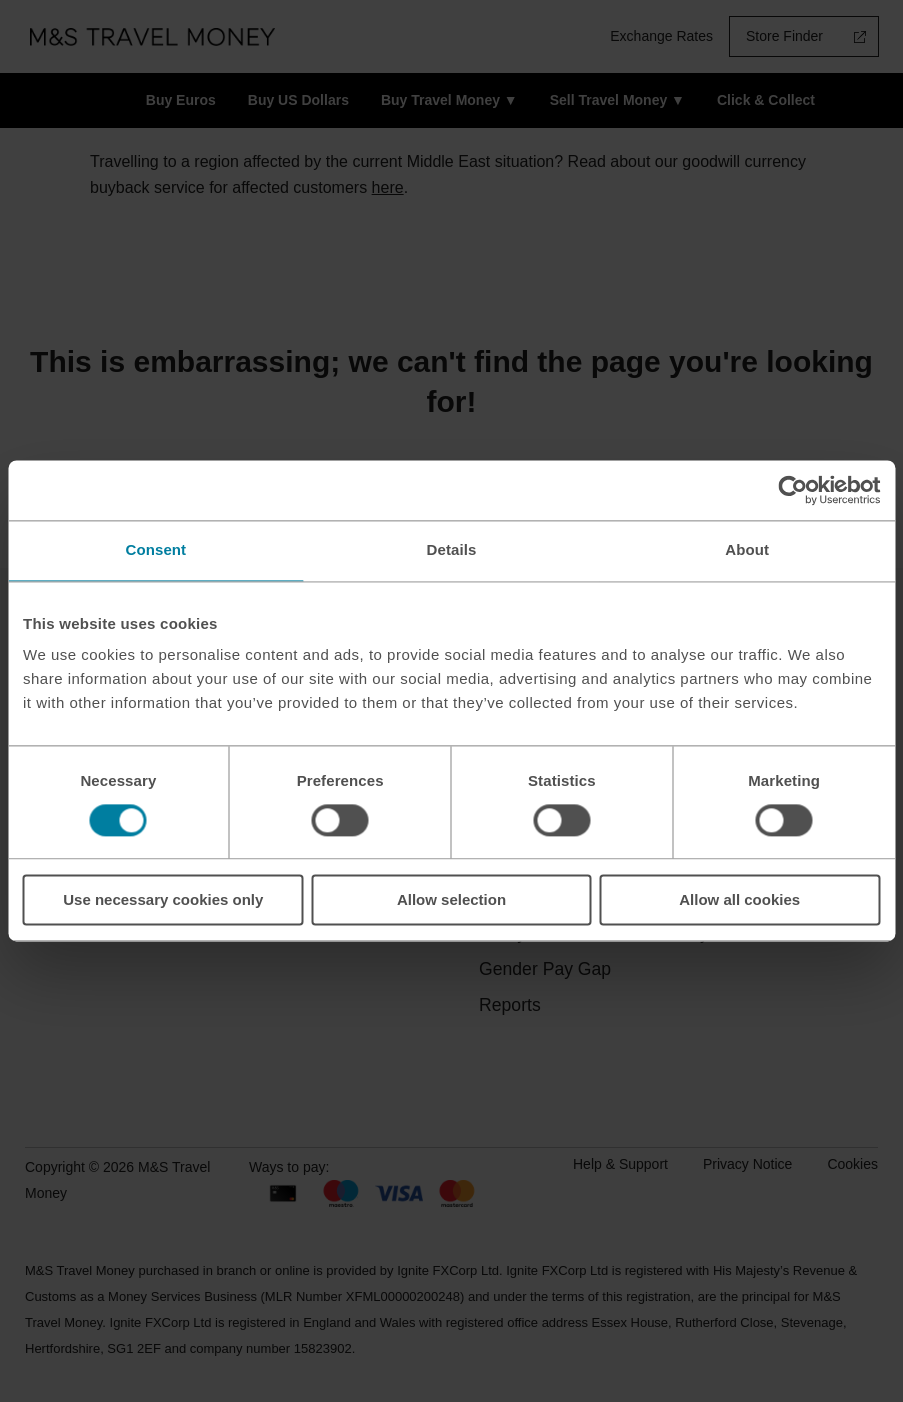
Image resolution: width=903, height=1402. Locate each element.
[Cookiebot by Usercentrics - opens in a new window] (792, 490)
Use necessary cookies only (163, 900)
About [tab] (747, 549)
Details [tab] (452, 549)
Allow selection (451, 900)
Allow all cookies (739, 900)
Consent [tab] (155, 549)
